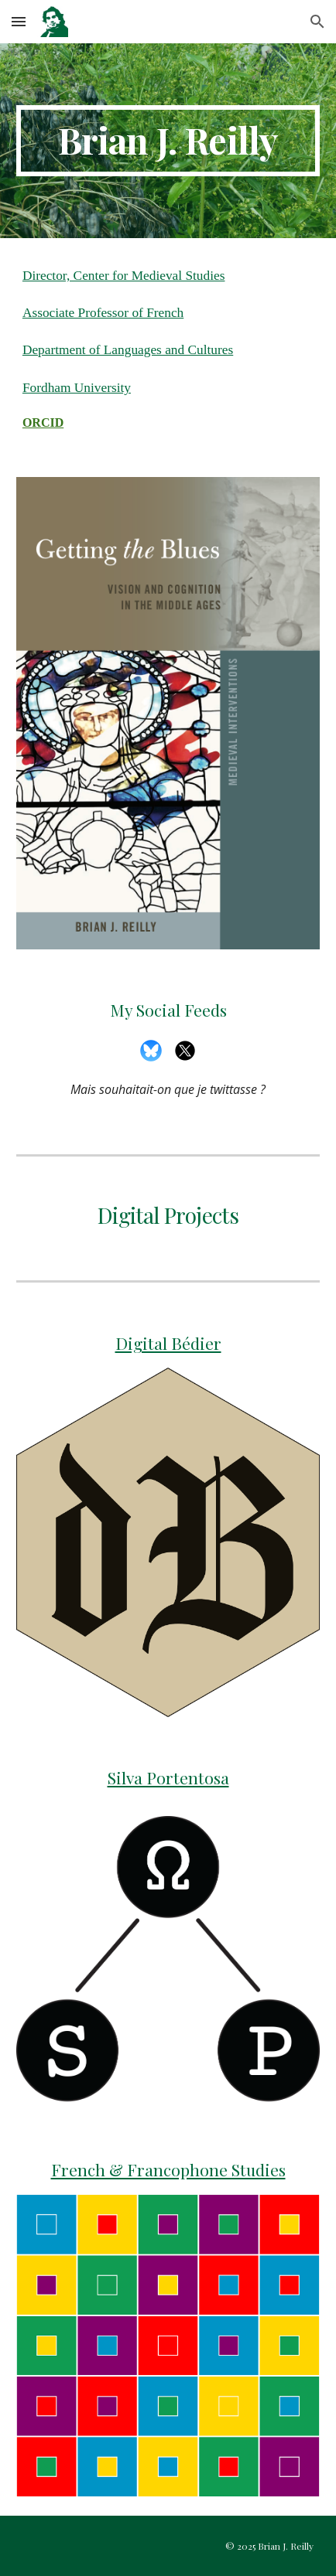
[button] (18, 21)
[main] (168, 140)
